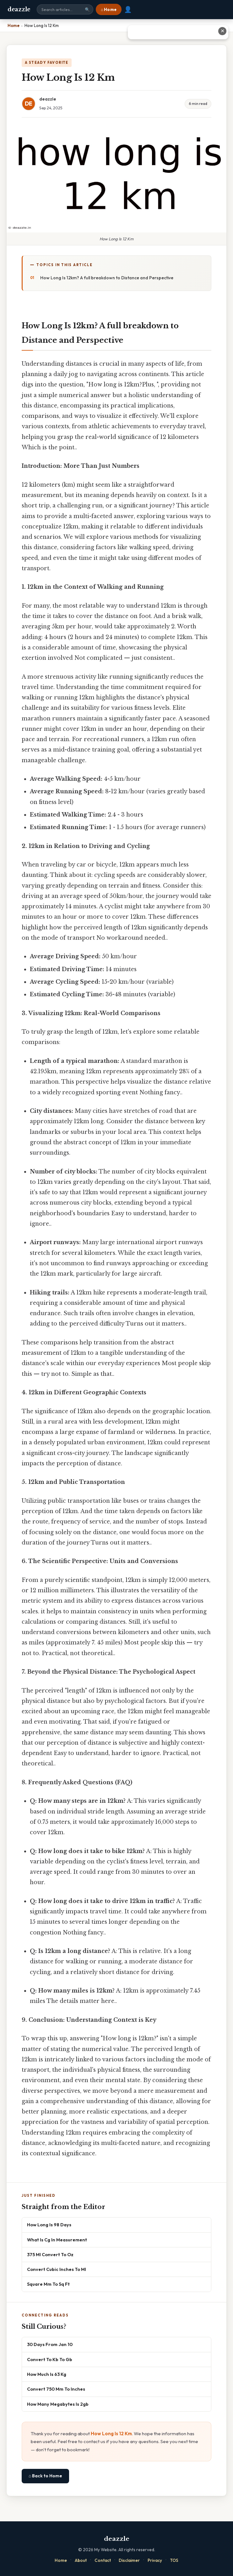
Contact (103, 2560)
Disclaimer (129, 2560)
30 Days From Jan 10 (50, 2344)
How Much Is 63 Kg (46, 2374)
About (81, 2560)
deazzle (19, 9)
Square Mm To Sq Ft (48, 2284)
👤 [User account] (128, 9)
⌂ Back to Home (45, 2476)
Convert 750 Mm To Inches (56, 2389)
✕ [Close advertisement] (222, 31)
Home (61, 2560)
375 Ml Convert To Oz (50, 2254)
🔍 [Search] (87, 10)
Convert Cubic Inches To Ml (56, 2269)
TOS (174, 2560)
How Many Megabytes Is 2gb (58, 2404)
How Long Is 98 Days (49, 2225)
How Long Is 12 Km (111, 2434)
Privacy (155, 2560)
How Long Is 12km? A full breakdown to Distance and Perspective (106, 278)
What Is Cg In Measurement (57, 2240)
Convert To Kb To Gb (49, 2359)
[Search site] (65, 9)
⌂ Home (108, 9)
